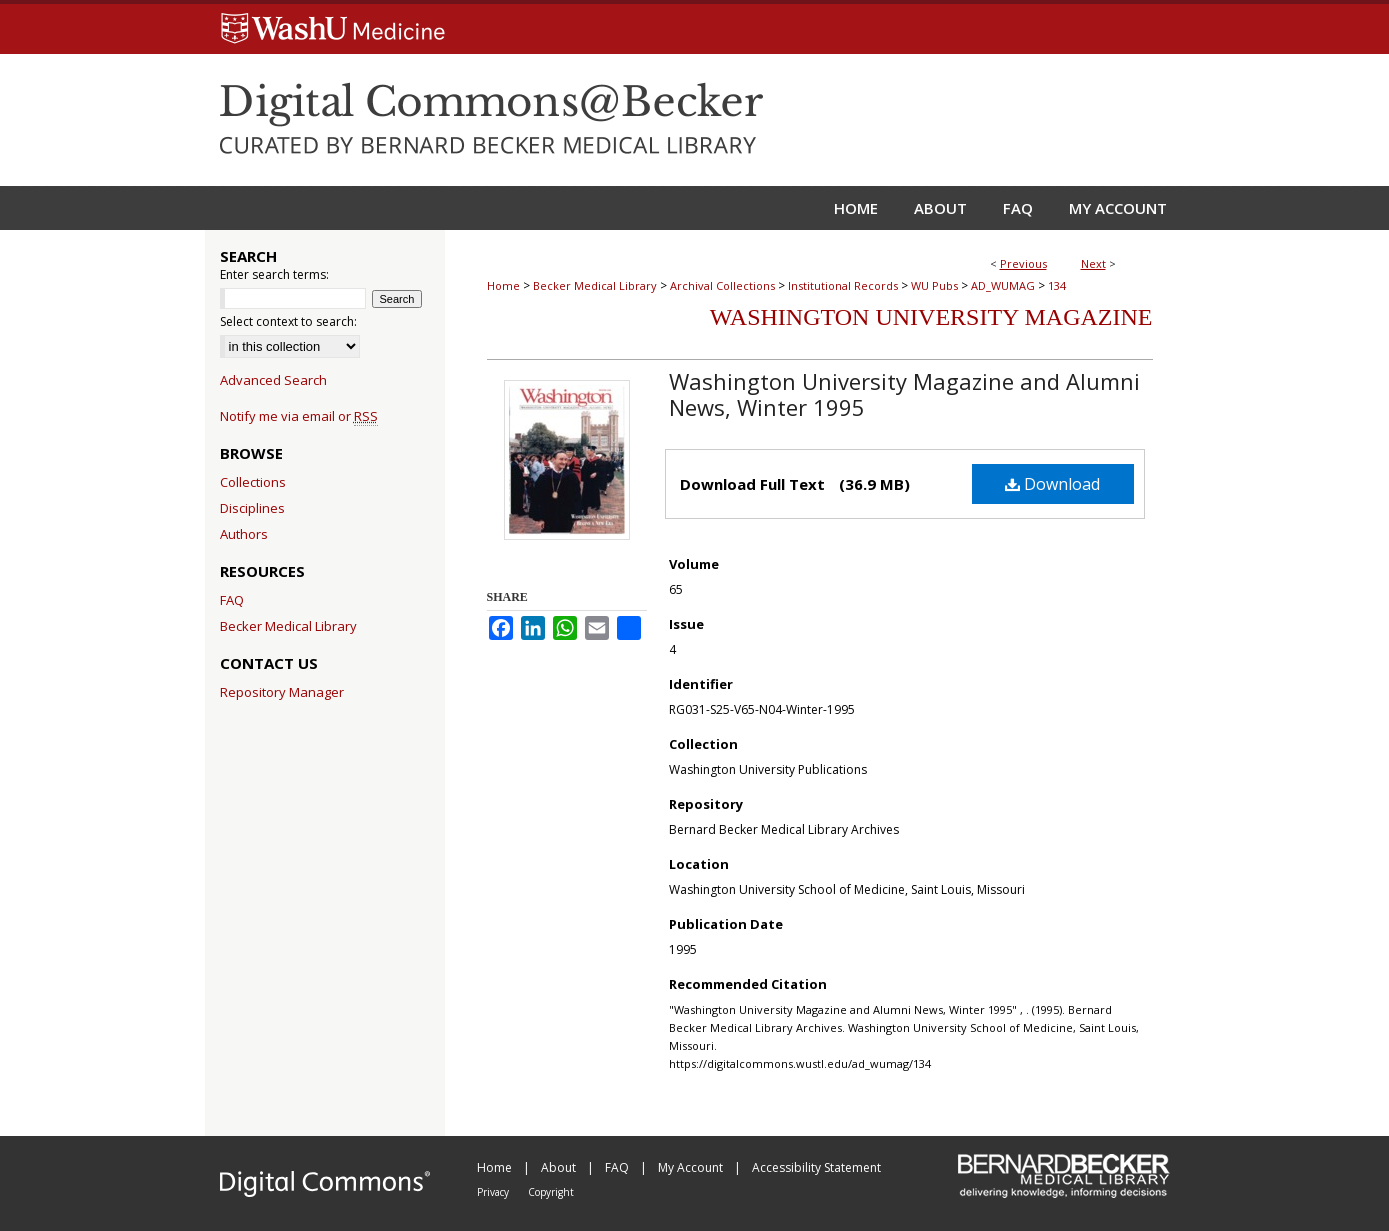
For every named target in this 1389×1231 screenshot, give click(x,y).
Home (503, 285)
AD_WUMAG (1003, 285)
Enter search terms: (274, 274)
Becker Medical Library (595, 285)
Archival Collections (722, 285)
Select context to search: (288, 321)
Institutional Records (843, 285)
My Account (692, 1167)
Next (1093, 263)
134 (1057, 285)
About (560, 1167)
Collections (253, 482)
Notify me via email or (299, 416)
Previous (1023, 263)
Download (1052, 484)
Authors (244, 534)
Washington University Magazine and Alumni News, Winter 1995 (904, 394)
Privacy (494, 1192)
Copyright (551, 1192)
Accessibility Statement (816, 1167)
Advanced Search (273, 380)
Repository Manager (282, 692)
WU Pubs (934, 285)
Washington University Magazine (931, 317)
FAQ (232, 600)
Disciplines (252, 508)
